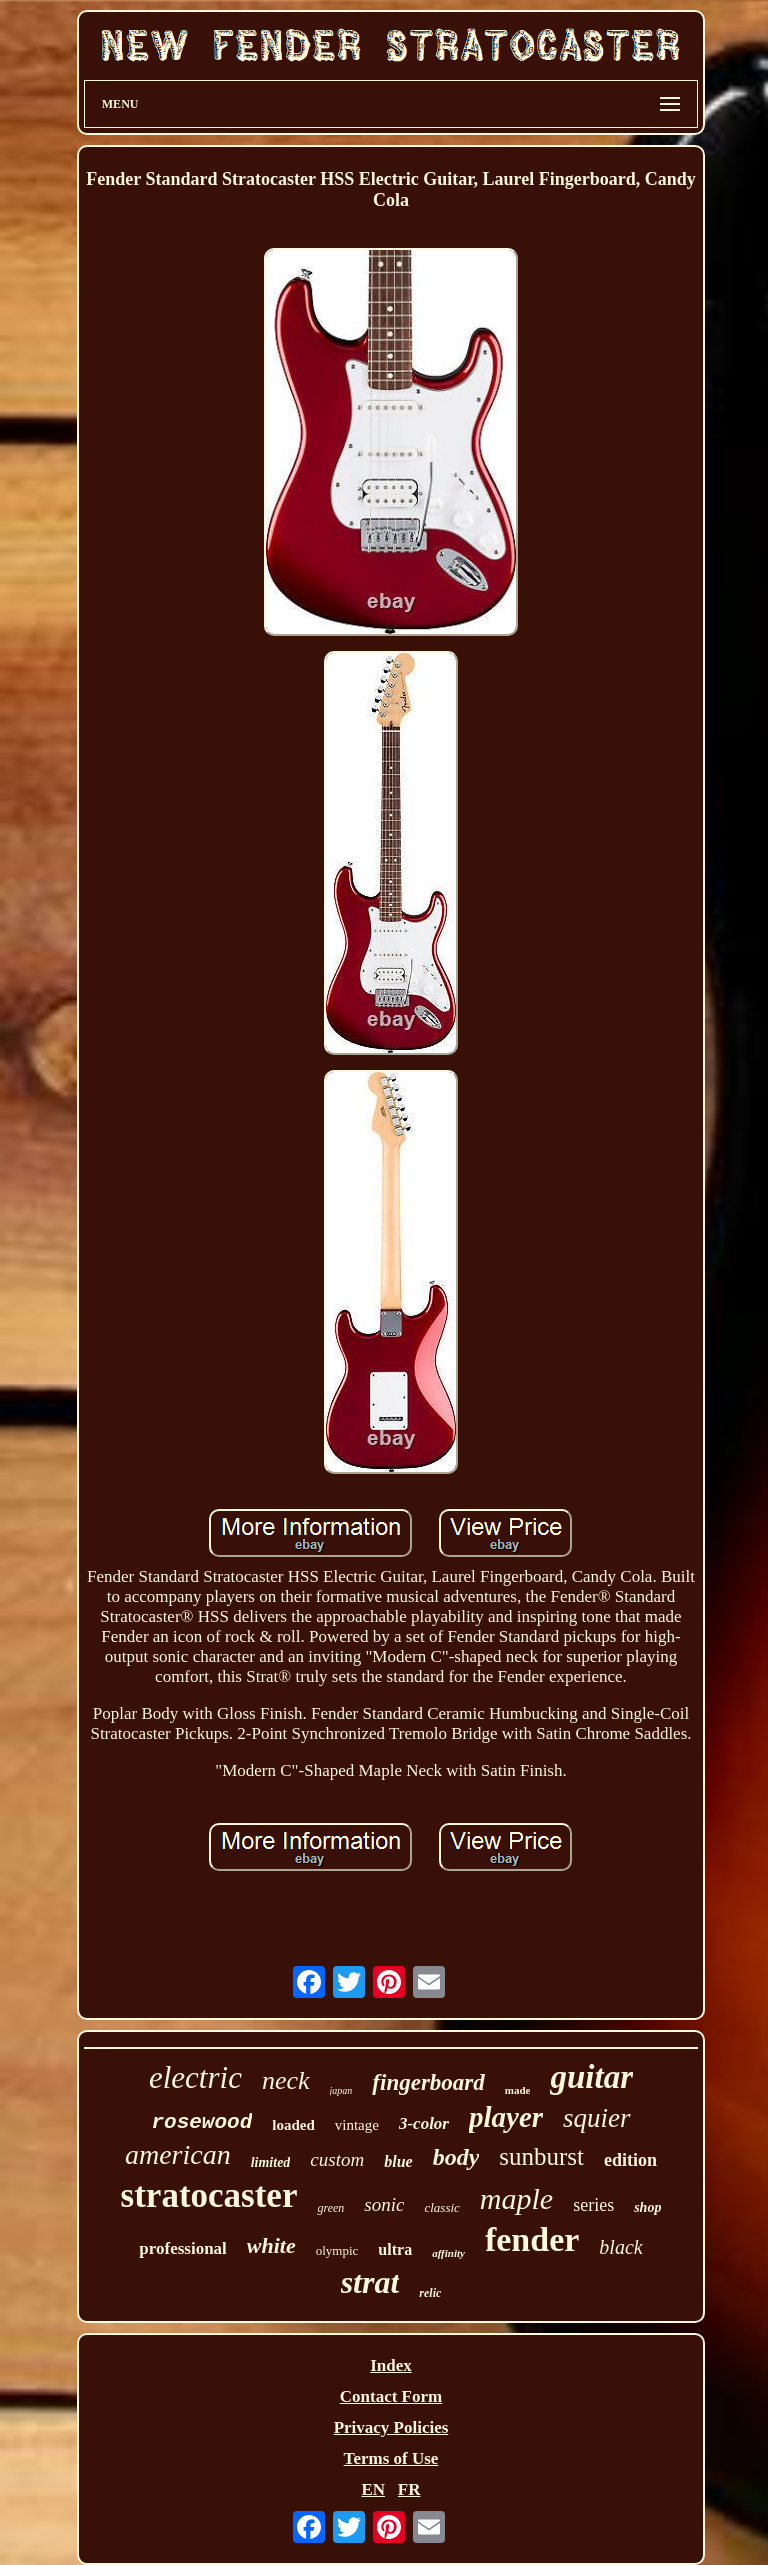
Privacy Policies (391, 2427)
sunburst (541, 2156)
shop (647, 2207)
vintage (357, 2125)
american (178, 2154)
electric (195, 2077)
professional (183, 2248)
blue (398, 2161)
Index (391, 2365)
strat (370, 2282)
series (593, 2205)
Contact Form (391, 2396)
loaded (293, 2125)
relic (430, 2293)
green (330, 2208)
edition (630, 2160)
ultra (395, 2249)
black (620, 2247)
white (271, 2245)
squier (597, 2118)
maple (516, 2198)
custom (337, 2159)
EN (373, 2489)
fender (532, 2239)
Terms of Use (391, 2458)
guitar (591, 2077)
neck (286, 2080)
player (506, 2117)
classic (441, 2207)
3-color (424, 2123)
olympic (337, 2250)
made (518, 2090)
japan (341, 2090)
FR (409, 2489)
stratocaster (209, 2195)
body (456, 2157)
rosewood (201, 2122)
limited (271, 2162)
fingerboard (428, 2082)
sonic (384, 2204)
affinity (448, 2253)
